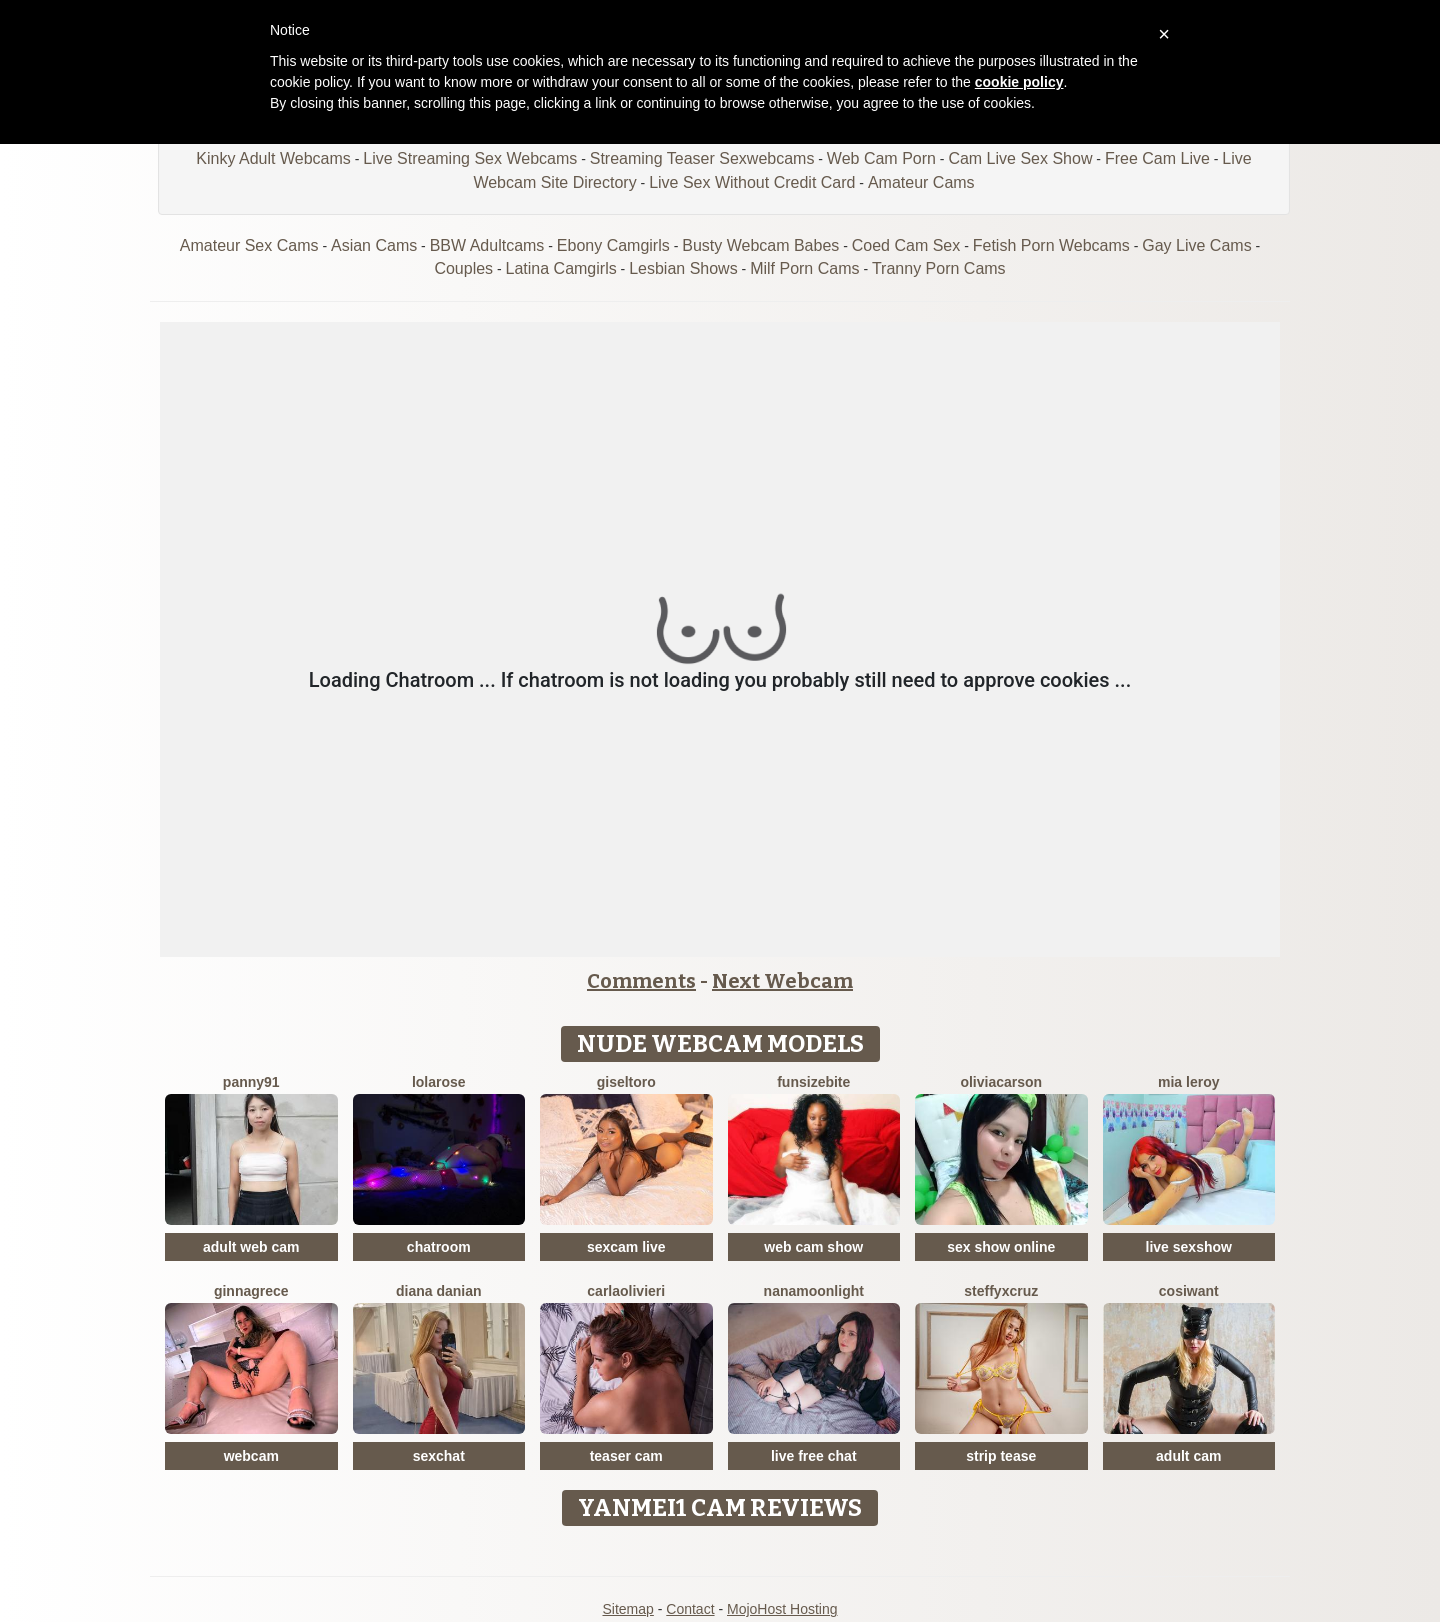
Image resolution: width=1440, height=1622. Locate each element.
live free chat (814, 1456)
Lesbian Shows (683, 268)
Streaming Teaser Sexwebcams (702, 158)
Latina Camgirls (561, 268)
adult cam (1188, 1456)
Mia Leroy (1188, 1082)
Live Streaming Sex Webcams (470, 158)
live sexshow (1189, 1247)
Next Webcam (782, 981)
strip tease (1001, 1456)
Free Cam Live (1157, 158)
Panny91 (251, 1082)
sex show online (1001, 1247)
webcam (251, 1456)
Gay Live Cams (1196, 245)
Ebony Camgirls (613, 245)
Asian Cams (374, 245)
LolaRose (439, 1082)
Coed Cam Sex (906, 245)
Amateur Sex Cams (249, 245)
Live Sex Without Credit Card (752, 182)
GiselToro (626, 1082)
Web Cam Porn (881, 158)
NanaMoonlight (814, 1291)
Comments (641, 981)
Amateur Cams (921, 182)
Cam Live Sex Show (1020, 158)
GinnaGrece (251, 1291)
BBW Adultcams (487, 245)
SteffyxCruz (1001, 1291)
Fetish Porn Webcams (1051, 245)
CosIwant (1189, 1291)
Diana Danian (439, 1291)
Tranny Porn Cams (939, 268)
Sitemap (627, 1609)
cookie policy (1019, 82)
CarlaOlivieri (626, 1291)
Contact (690, 1609)
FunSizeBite (813, 1082)
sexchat (439, 1456)
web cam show (813, 1247)
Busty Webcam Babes (760, 245)
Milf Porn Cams (804, 268)
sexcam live (626, 1247)
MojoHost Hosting (782, 1609)
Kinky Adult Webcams (273, 158)
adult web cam (251, 1247)
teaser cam (626, 1456)
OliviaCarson (1001, 1082)
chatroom (439, 1247)
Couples (463, 268)
